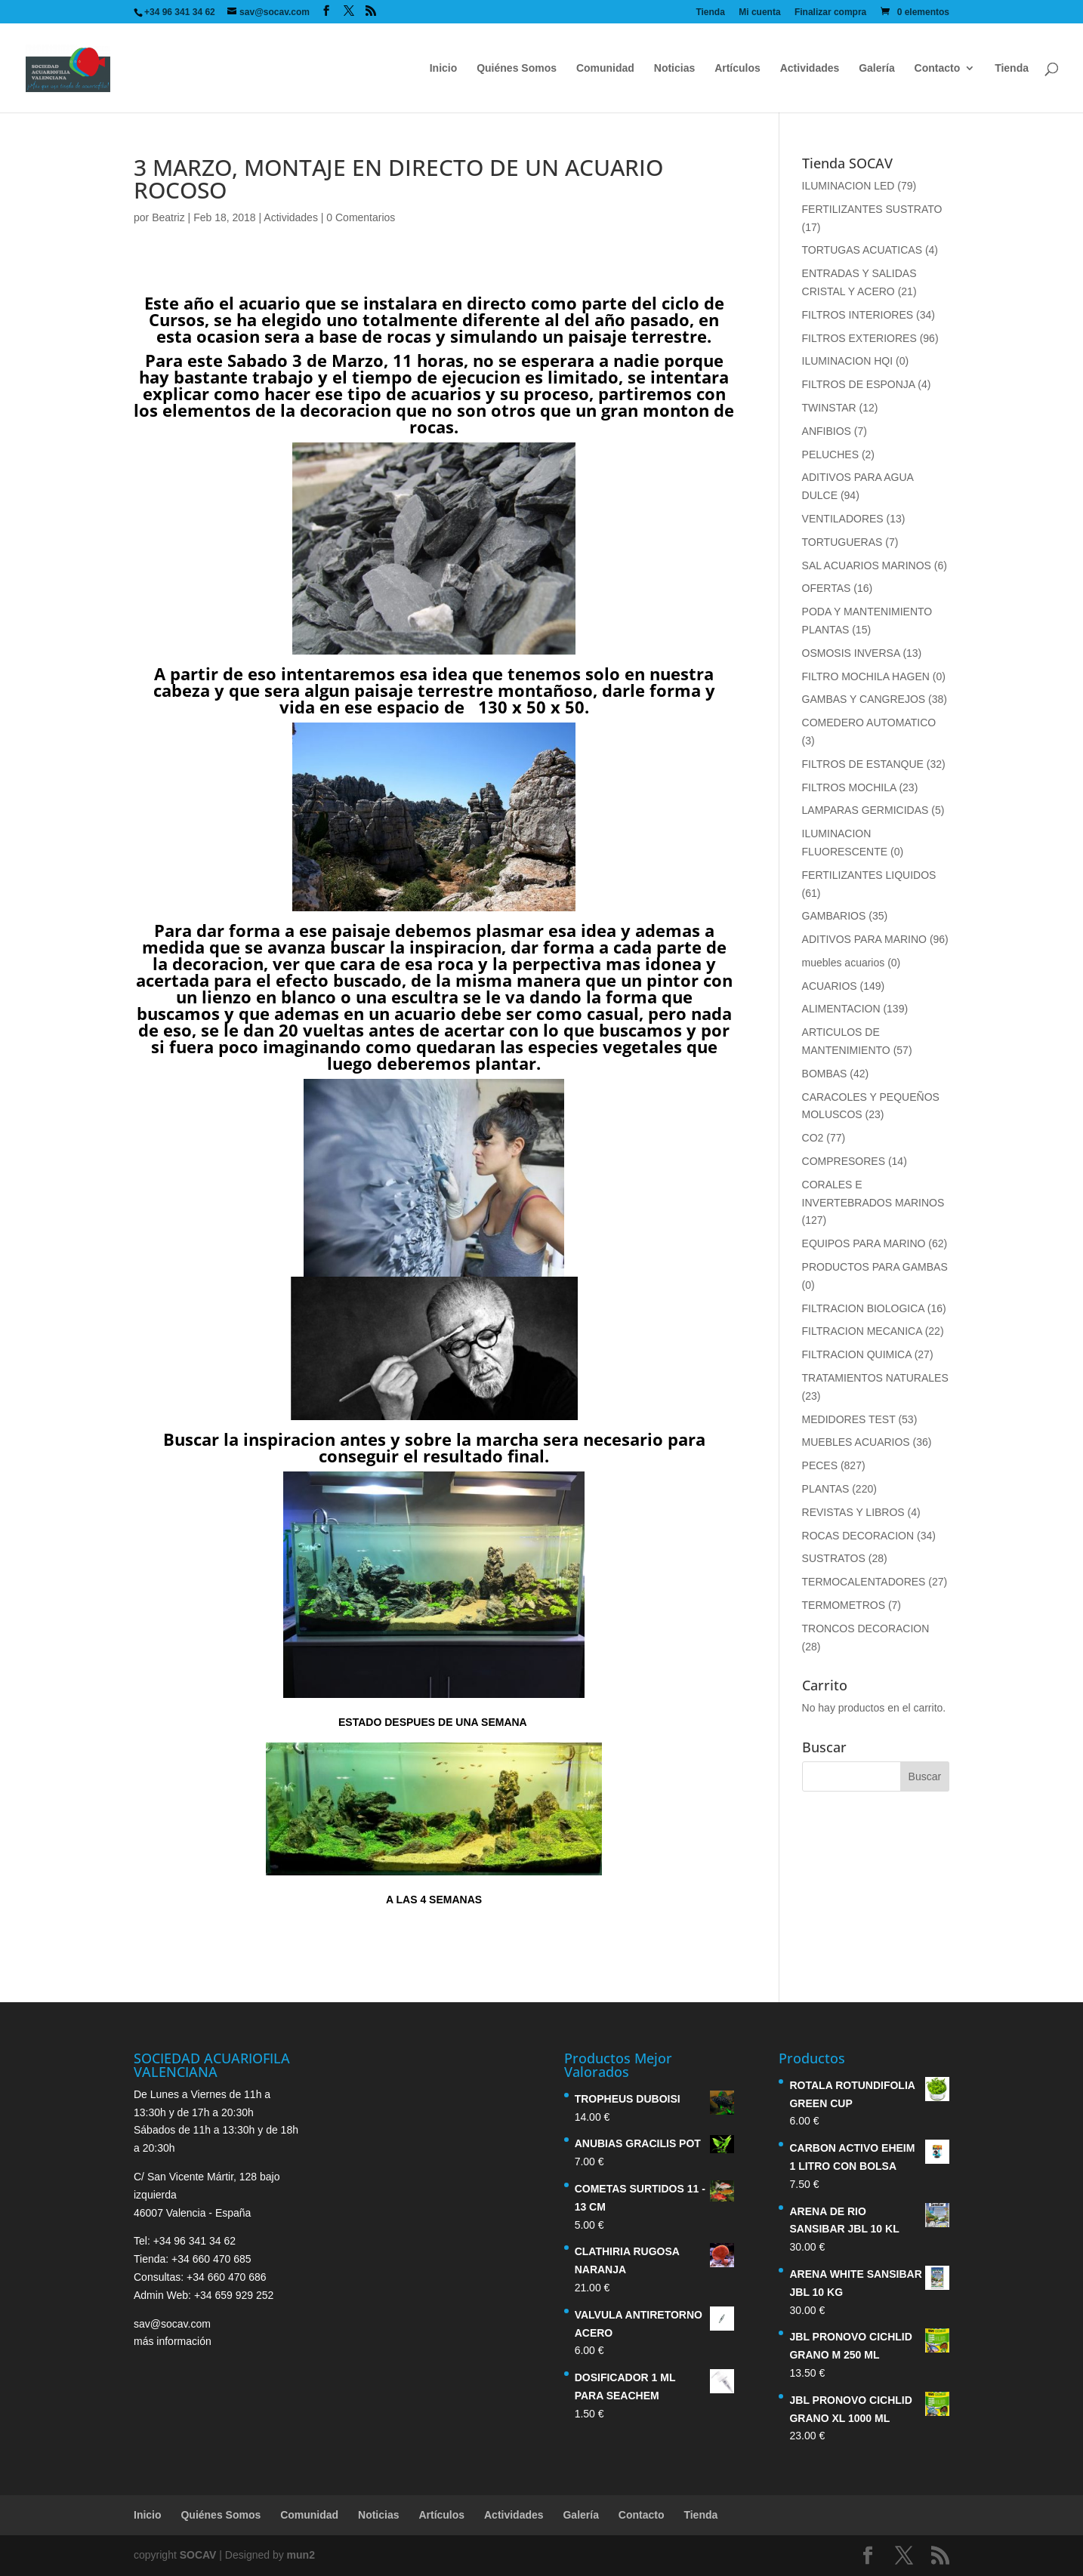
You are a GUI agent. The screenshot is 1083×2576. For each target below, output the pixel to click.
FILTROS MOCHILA (849, 787)
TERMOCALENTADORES (864, 1582)
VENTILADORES (843, 519)
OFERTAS (826, 588)
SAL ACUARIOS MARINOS (866, 565)
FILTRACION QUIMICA (857, 1354)
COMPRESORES (843, 1161)
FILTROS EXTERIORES (859, 338)
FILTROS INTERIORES (858, 315)
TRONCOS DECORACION (866, 1628)
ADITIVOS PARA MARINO (864, 939)
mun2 (301, 2555)
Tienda (710, 12)
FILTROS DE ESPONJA (858, 384)
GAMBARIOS (834, 916)
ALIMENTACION (841, 1009)
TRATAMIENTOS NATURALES (875, 1378)
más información (172, 2341)
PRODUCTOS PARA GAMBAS (875, 1267)
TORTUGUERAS (842, 542)
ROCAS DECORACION (858, 1536)
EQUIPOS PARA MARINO (864, 1243)
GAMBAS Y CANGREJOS (864, 699)
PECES (820, 1465)
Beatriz (168, 217)
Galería (876, 68)
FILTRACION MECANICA (862, 1331)
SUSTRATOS (833, 1558)
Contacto (938, 68)
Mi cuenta (759, 12)
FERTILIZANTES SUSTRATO (872, 209)
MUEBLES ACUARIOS (856, 1442)
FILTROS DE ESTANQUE (863, 764)
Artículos (737, 68)
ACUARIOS (829, 986)
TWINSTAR (829, 408)
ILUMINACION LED (848, 186)
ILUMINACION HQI (847, 361)
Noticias (674, 68)
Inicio (444, 68)
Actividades (810, 68)
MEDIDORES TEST (849, 1419)
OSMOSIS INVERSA (851, 653)
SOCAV (198, 2555)
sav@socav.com (172, 2324)
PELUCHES (830, 454)
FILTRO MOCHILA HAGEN (866, 676)
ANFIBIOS (826, 431)
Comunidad (605, 68)
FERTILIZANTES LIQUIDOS (869, 875)
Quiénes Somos (517, 68)
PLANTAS (826, 1489)
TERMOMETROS (843, 1605)
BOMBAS (824, 1074)
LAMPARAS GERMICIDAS (865, 810)
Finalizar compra (830, 12)
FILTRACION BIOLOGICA (863, 1308)
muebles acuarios (843, 963)
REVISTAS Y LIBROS (853, 1512)
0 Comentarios (360, 217)
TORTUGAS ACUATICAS (862, 250)
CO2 (813, 1138)
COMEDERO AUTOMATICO (869, 722)
